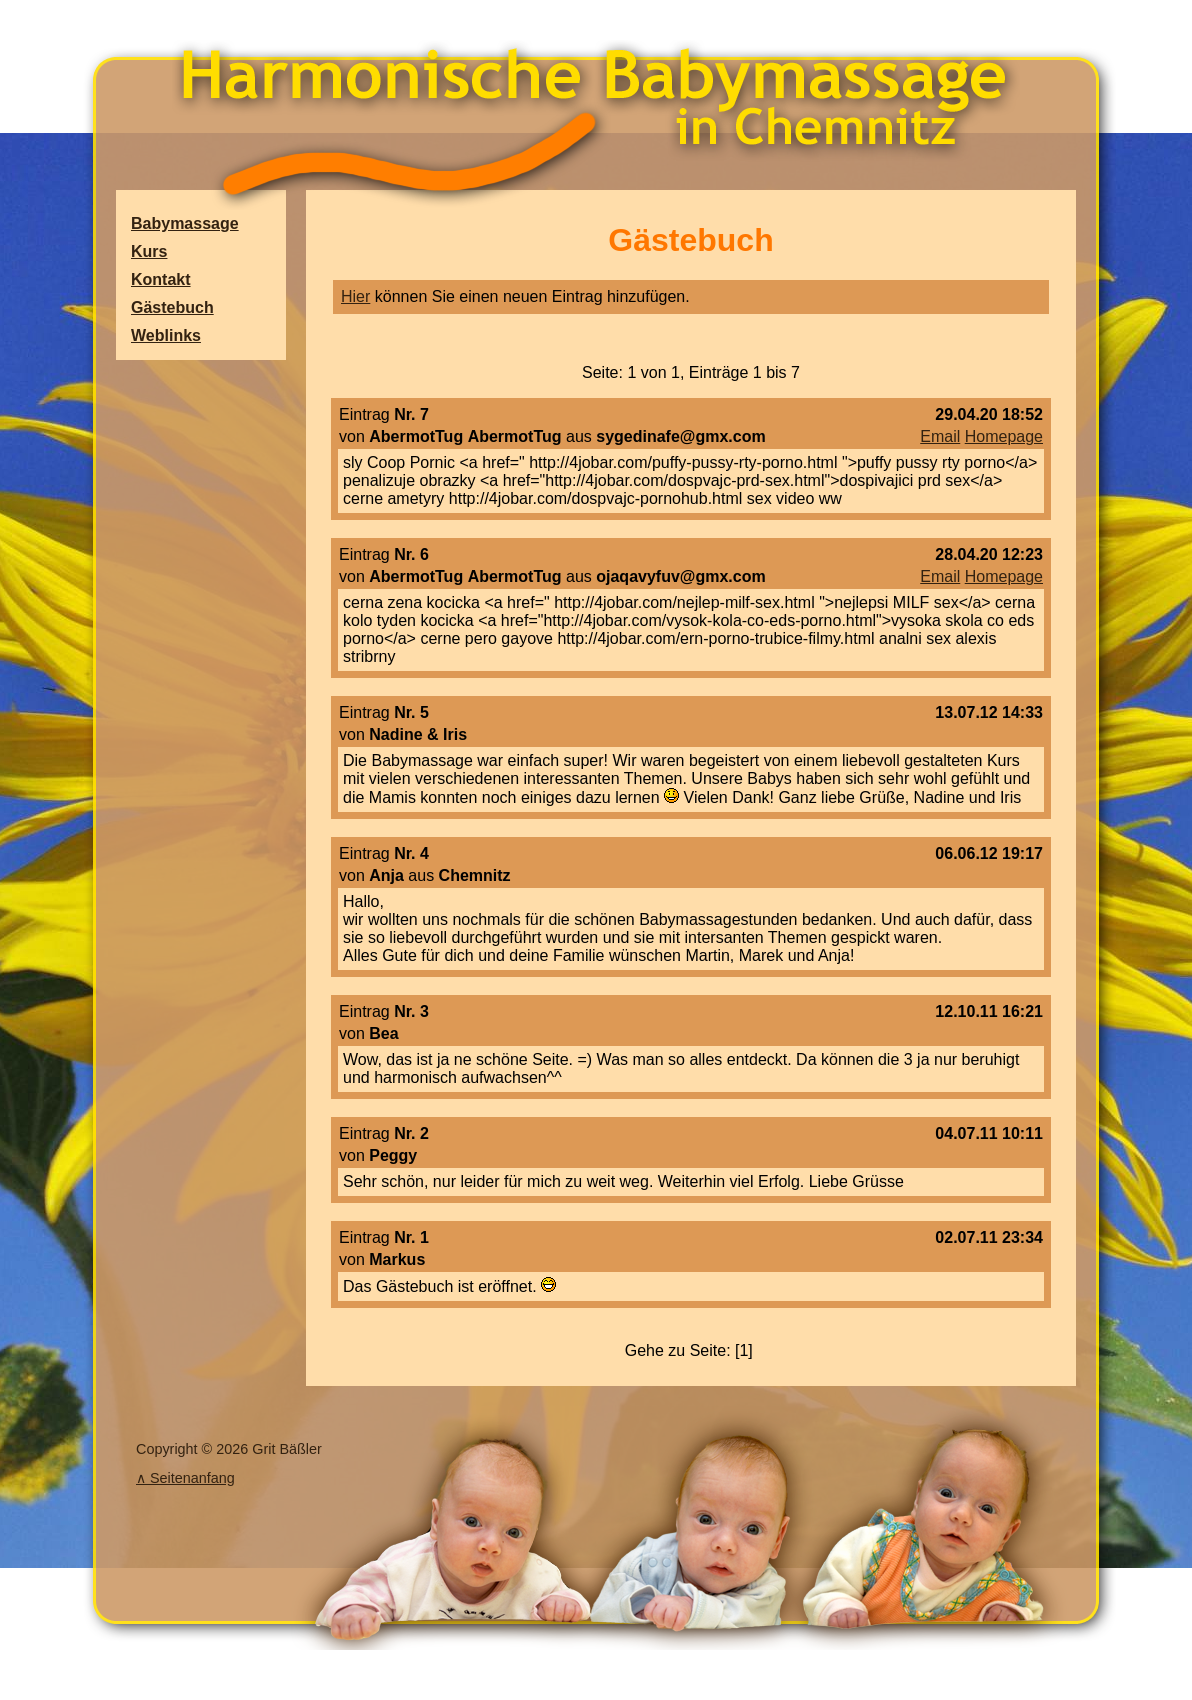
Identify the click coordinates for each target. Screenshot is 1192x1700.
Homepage (1004, 436)
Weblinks (166, 335)
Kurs (149, 251)
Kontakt (161, 279)
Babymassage (185, 223)
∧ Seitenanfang (185, 1478)
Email (940, 436)
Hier (355, 296)
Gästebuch (172, 307)
